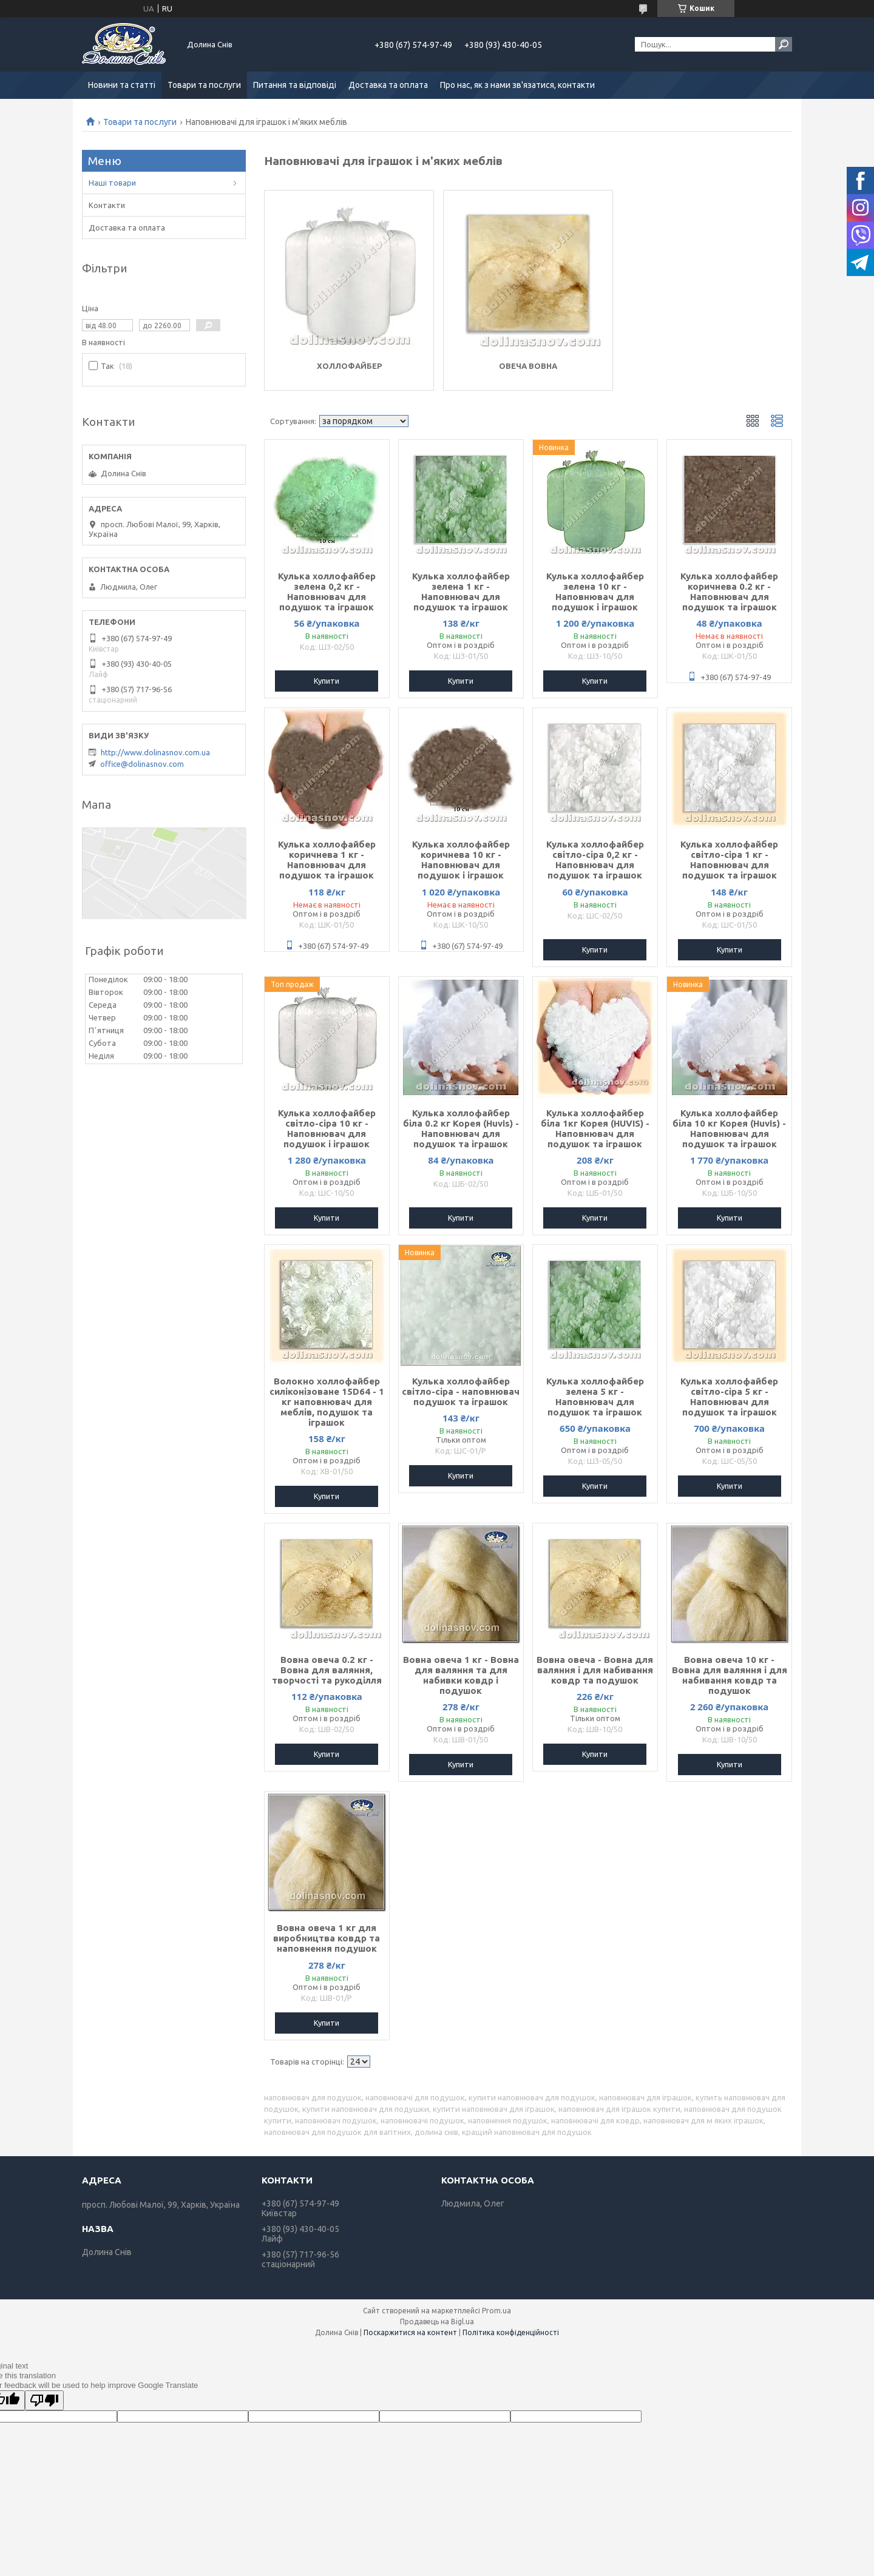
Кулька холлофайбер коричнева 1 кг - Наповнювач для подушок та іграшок (327, 859)
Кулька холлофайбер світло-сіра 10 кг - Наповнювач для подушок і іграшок (327, 1128)
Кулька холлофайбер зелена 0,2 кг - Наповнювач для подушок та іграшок (327, 591)
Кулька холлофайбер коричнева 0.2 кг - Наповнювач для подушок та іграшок (729, 591)
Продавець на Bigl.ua (437, 2321)
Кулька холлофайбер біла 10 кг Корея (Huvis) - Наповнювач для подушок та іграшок (729, 1128)
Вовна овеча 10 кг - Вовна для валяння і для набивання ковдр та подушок (729, 1675)
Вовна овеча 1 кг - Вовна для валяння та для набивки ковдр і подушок (461, 1675)
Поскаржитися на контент (410, 2332)
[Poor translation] (44, 2400)
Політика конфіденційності (510, 2332)
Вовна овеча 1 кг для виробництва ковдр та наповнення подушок (326, 1938)
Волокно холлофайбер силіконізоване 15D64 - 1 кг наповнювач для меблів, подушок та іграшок (326, 1402)
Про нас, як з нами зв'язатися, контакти (517, 85)
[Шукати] (783, 44)
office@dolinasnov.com (142, 764)
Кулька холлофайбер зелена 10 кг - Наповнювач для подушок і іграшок (595, 591)
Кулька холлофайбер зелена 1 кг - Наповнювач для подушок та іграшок (461, 591)
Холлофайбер (349, 366)
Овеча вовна (528, 366)
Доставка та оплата (388, 85)
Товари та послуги (204, 85)
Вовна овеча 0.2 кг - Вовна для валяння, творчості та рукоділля (327, 1669)
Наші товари (112, 182)
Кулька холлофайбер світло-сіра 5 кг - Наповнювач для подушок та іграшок (729, 1396)
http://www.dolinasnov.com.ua (155, 752)
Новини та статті (121, 85)
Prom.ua (496, 2311)
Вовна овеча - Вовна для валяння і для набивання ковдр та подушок (595, 1669)
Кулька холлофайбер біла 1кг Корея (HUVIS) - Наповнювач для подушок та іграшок (595, 1128)
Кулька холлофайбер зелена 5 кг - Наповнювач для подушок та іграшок (595, 1396)
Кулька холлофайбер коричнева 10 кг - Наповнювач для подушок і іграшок (461, 859)
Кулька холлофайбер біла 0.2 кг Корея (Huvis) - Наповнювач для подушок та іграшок (461, 1128)
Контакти (107, 205)
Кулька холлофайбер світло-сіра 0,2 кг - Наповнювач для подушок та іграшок (595, 859)
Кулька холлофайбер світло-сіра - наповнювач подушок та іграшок (461, 1391)
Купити (326, 680)
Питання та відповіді (294, 85)
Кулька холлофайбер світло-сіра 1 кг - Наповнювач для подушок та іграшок (729, 859)
